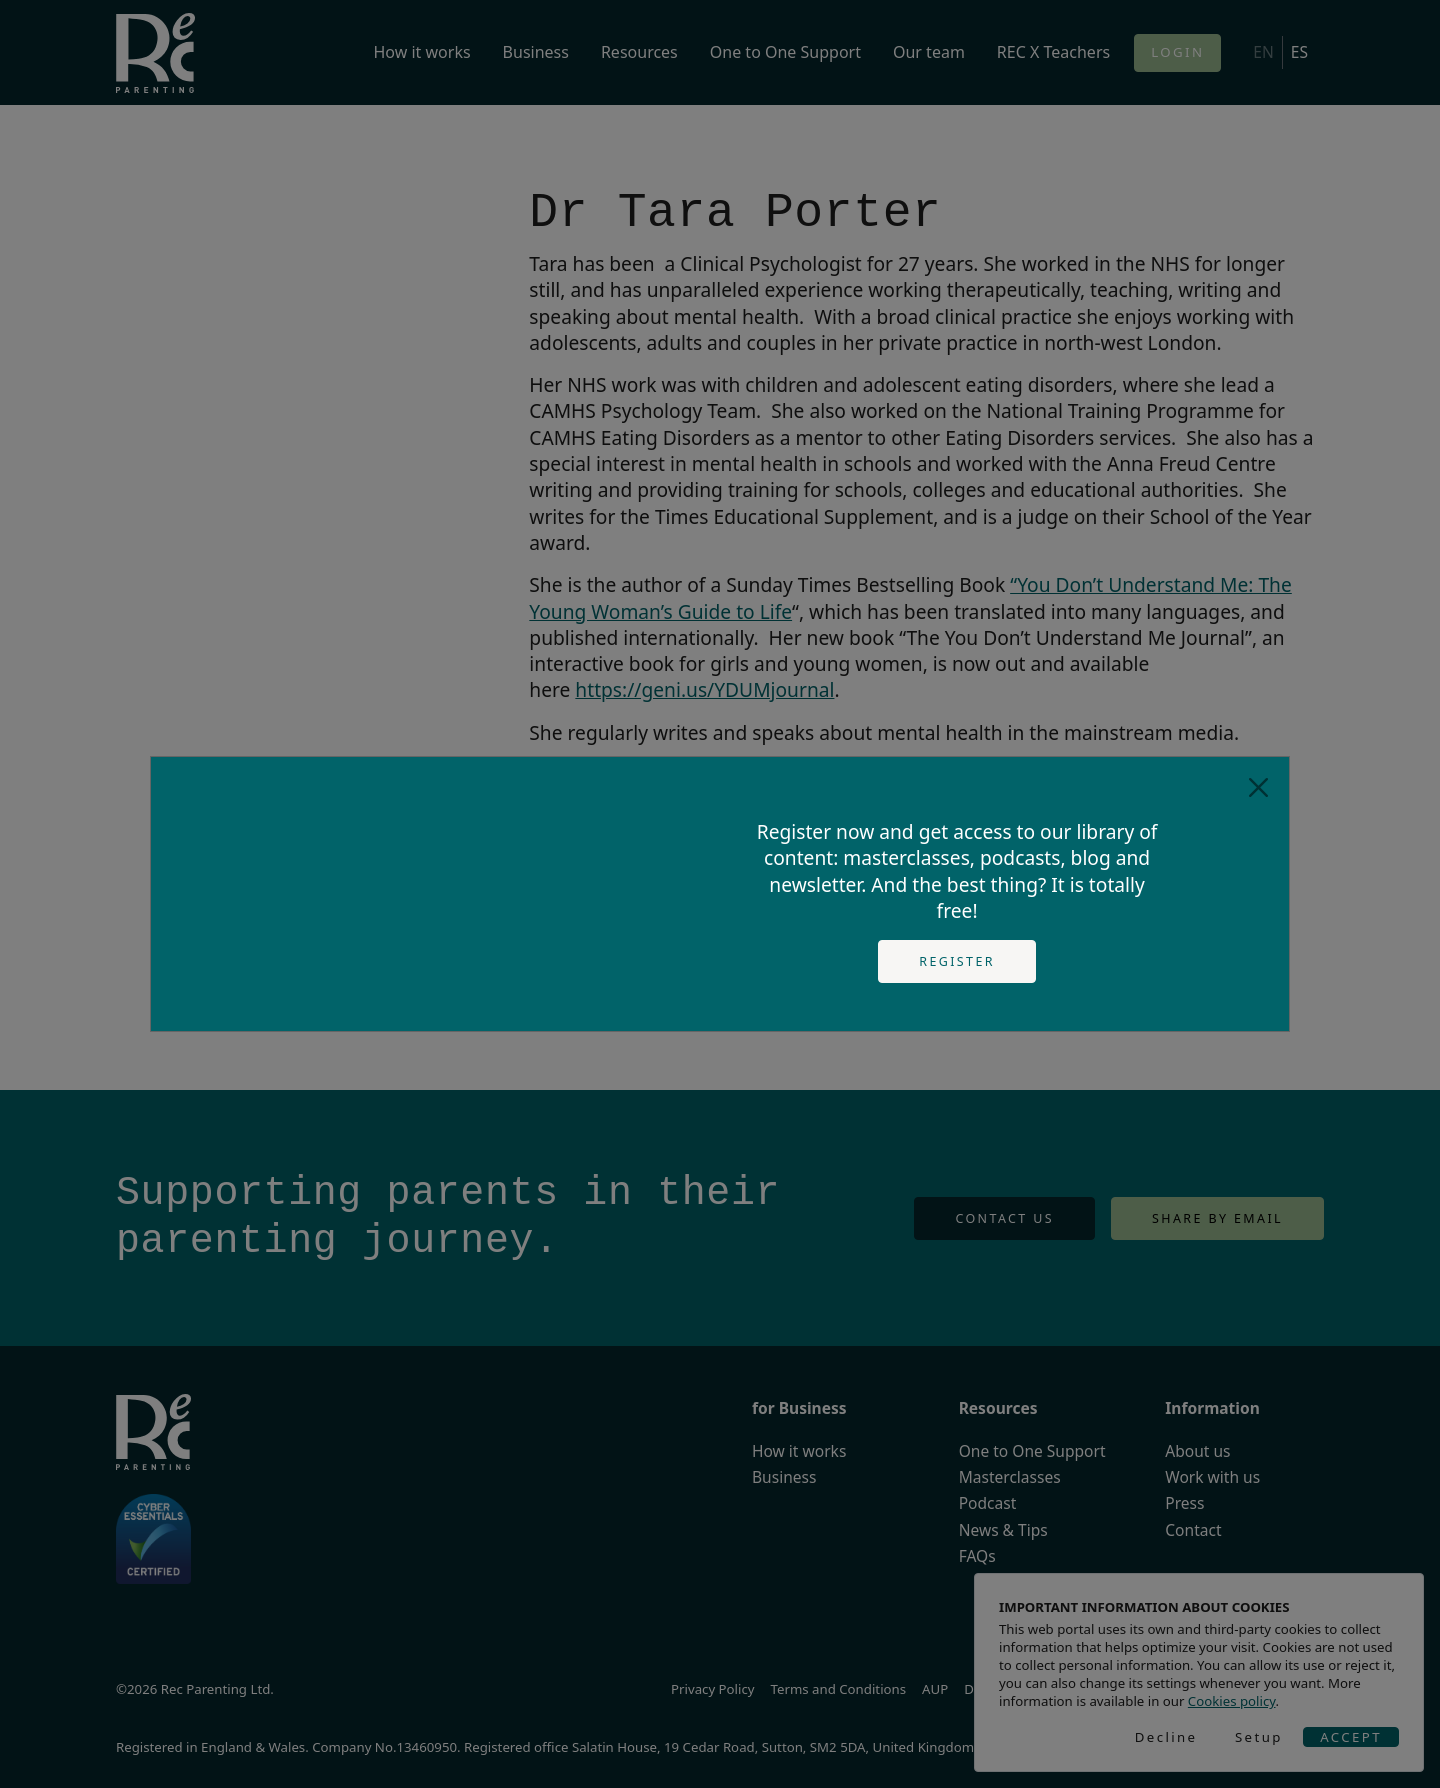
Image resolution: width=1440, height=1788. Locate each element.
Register (957, 961)
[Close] (1258, 787)
